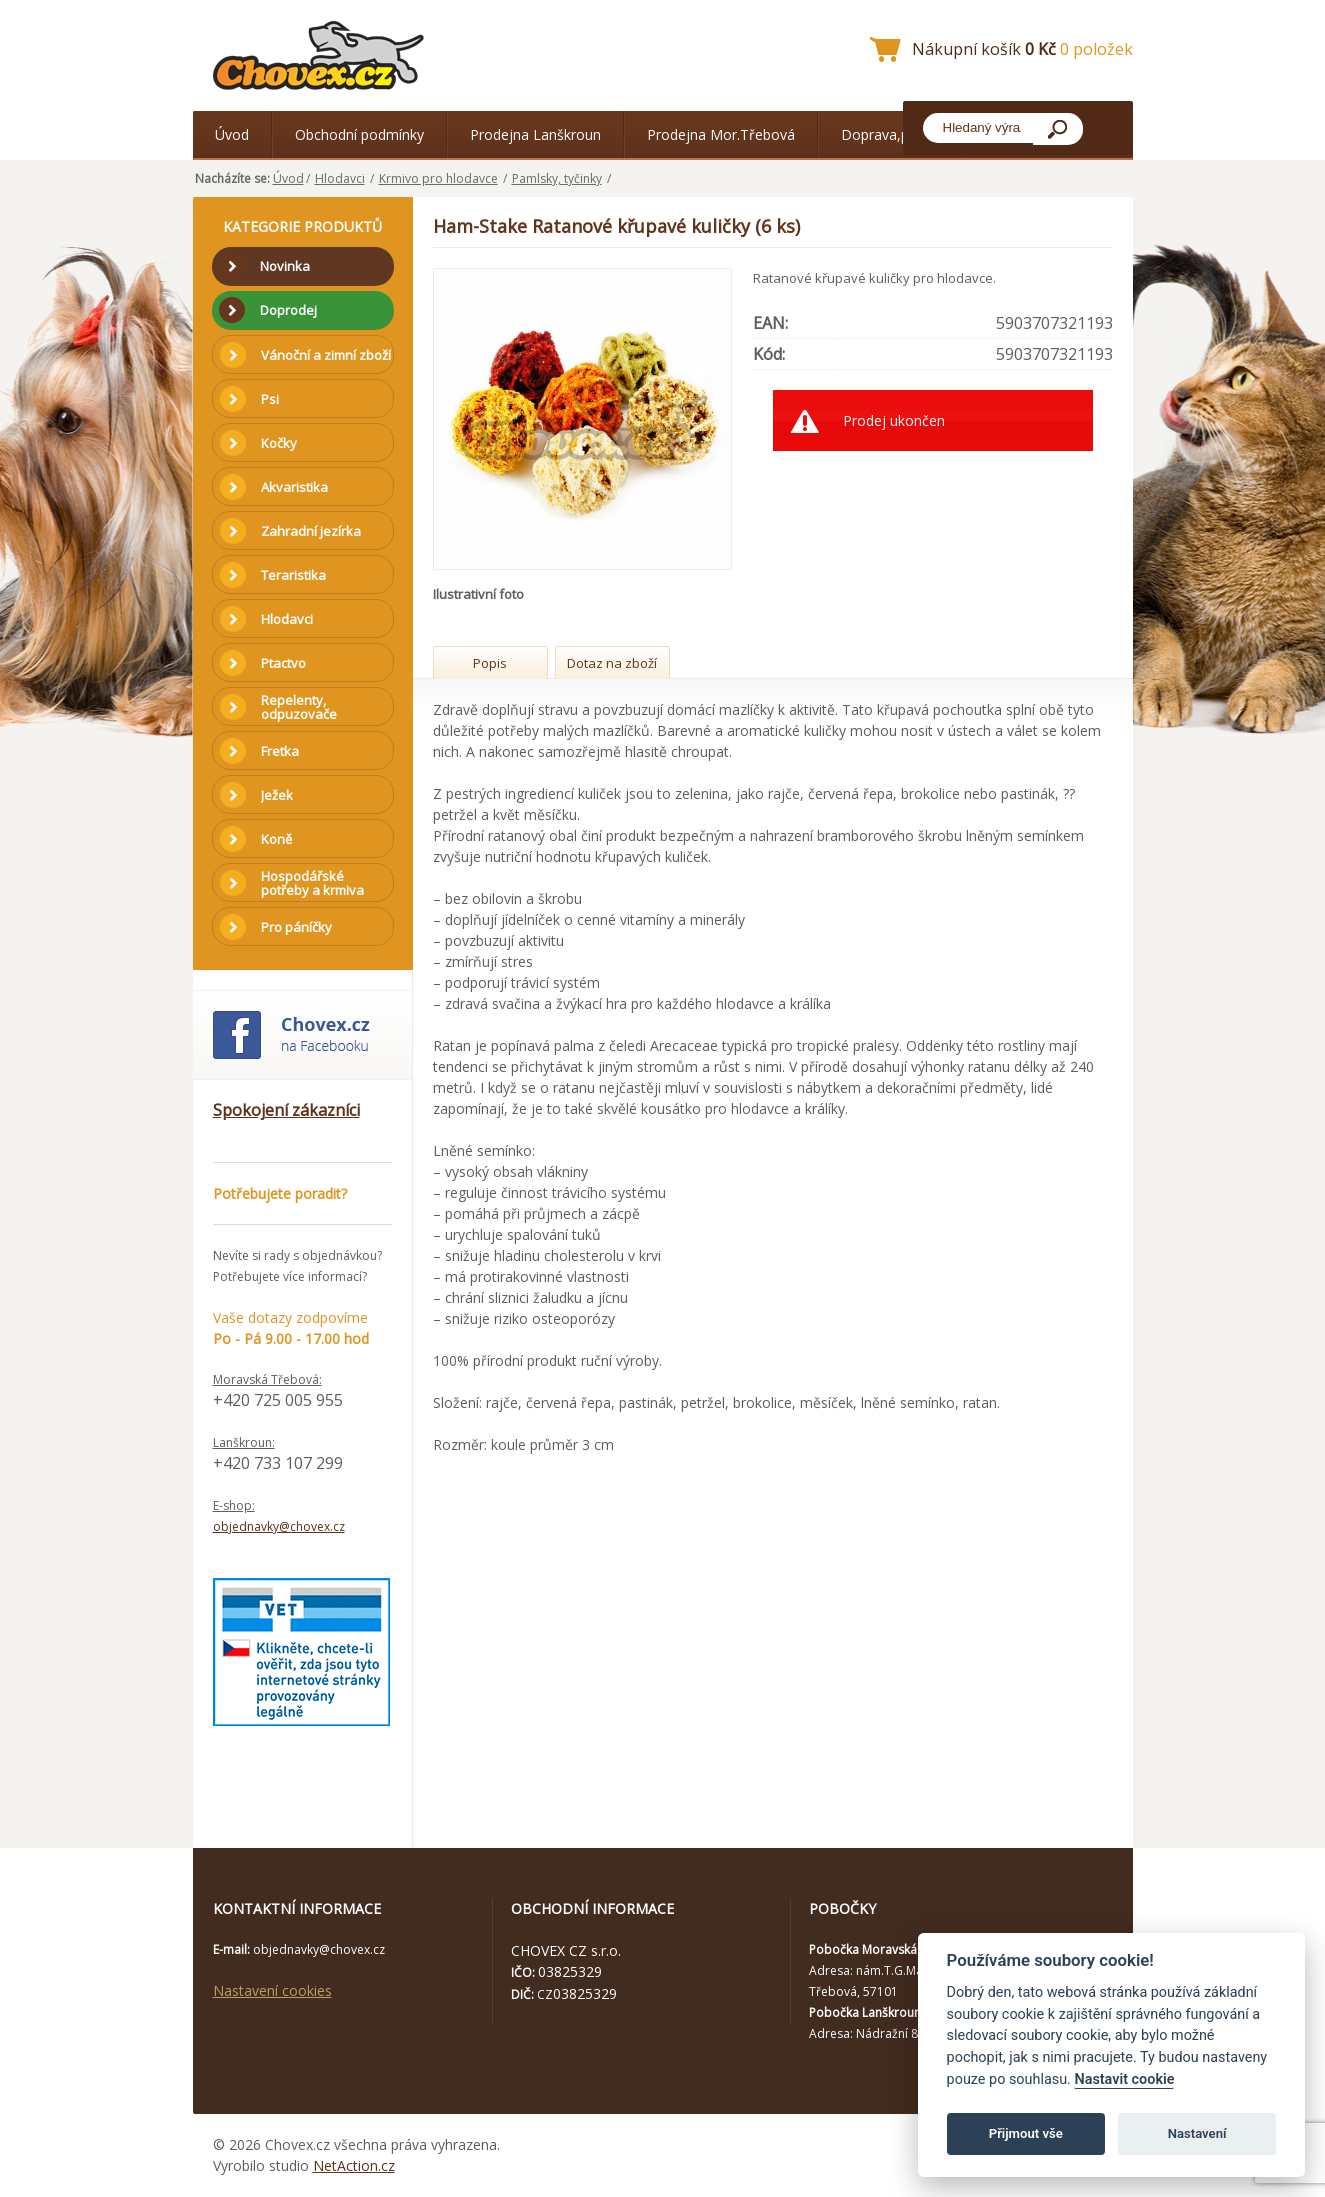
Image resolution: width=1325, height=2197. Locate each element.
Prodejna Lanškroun (535, 134)
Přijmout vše (1026, 2133)
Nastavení (1197, 2133)
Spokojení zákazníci (286, 1110)
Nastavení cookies (272, 1990)
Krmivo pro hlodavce (438, 178)
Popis (490, 663)
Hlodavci (340, 178)
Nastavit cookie (1124, 2079)
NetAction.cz (354, 2165)
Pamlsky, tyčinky (557, 178)
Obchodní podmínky (359, 134)
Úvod (232, 134)
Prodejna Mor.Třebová (721, 134)
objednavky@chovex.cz (279, 1526)
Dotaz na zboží (612, 663)
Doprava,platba (891, 134)
